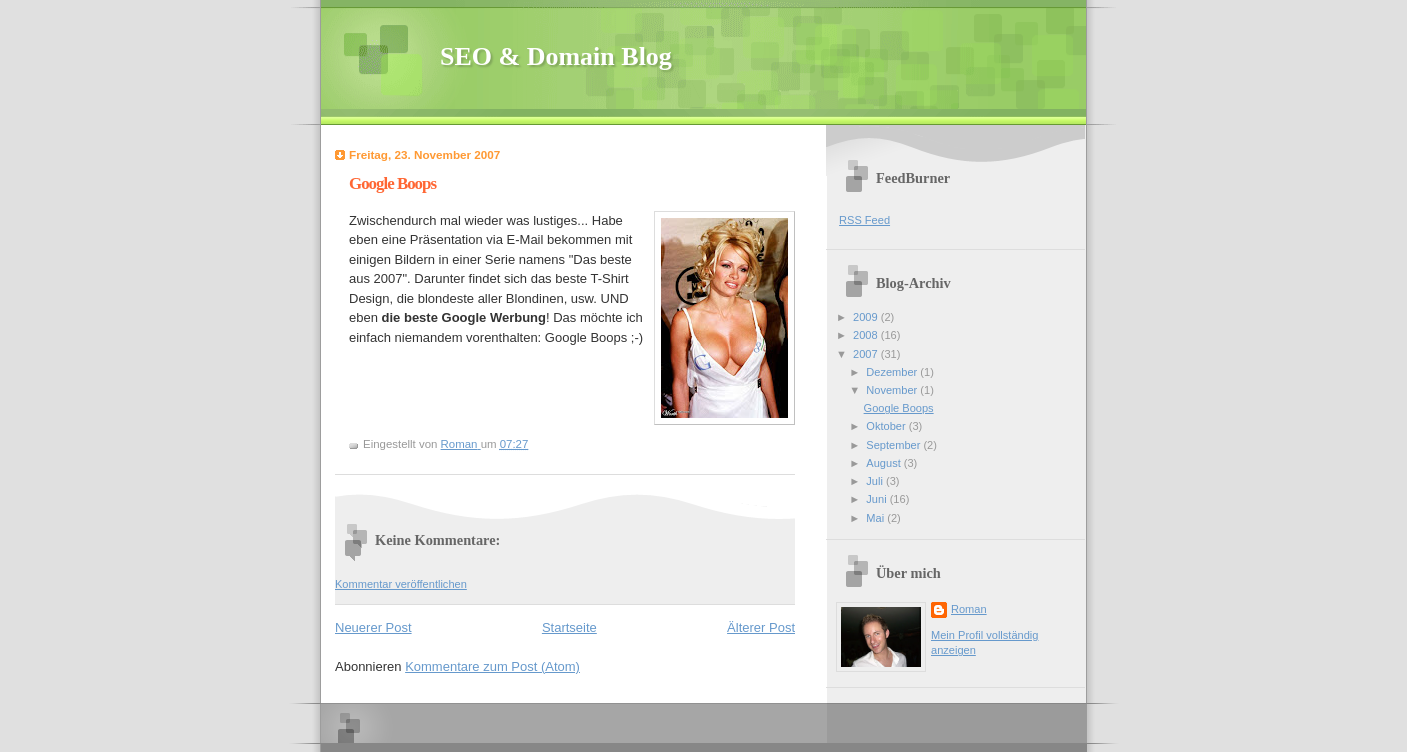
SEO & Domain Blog (556, 56)
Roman (969, 609)
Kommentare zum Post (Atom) (492, 666)
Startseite (569, 627)
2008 (867, 335)
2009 (867, 317)
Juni (877, 499)
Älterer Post (761, 627)
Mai (876, 518)
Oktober (887, 426)
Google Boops (899, 408)
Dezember (893, 372)
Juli (876, 481)
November (893, 390)
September (894, 445)
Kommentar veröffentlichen (401, 584)
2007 (867, 354)
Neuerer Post (373, 627)
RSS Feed (864, 220)
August (884, 463)
